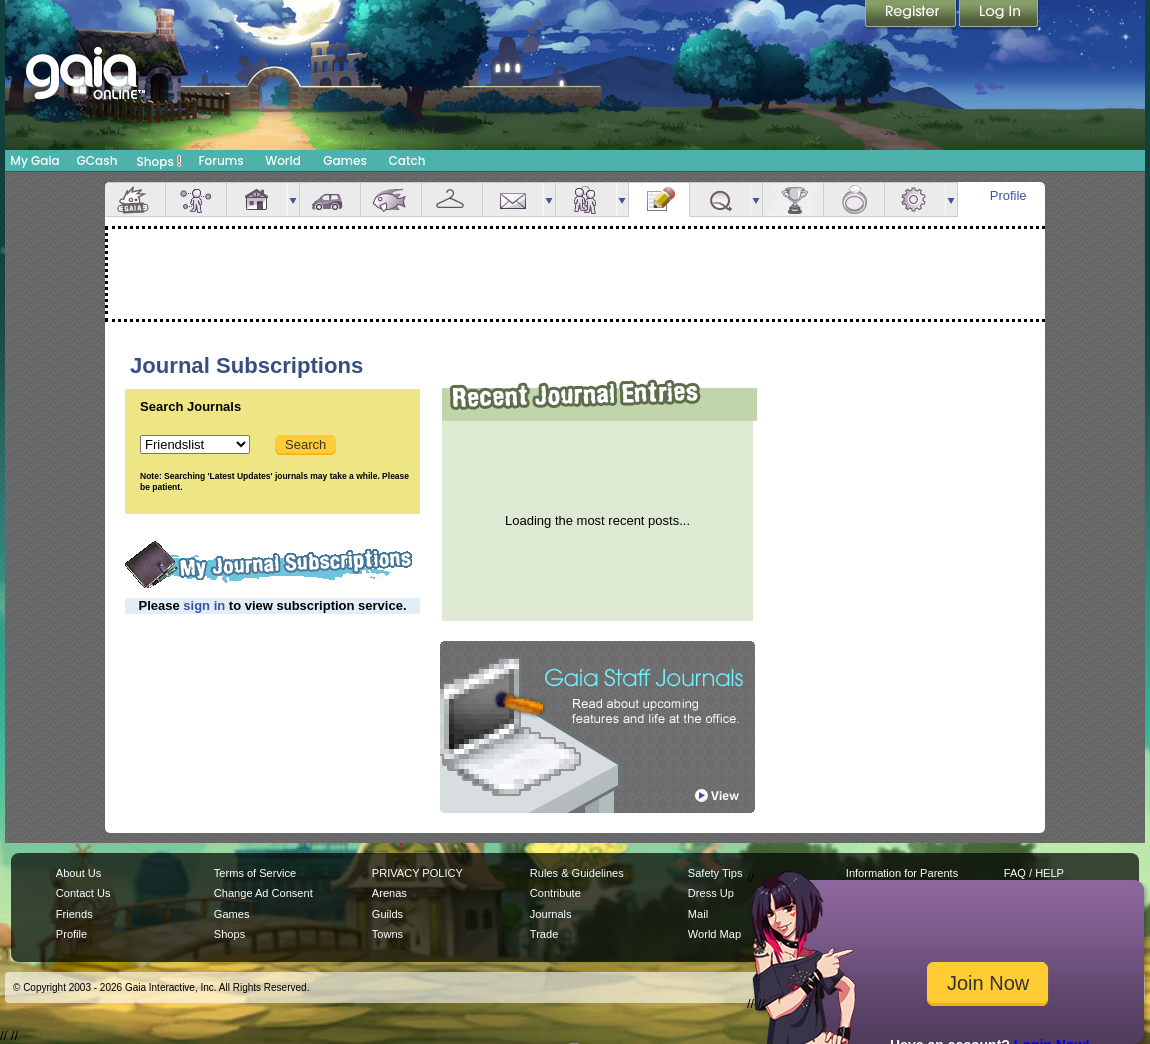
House (257, 199)
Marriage (854, 199)
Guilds (387, 914)
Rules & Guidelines (577, 873)
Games (345, 160)
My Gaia (34, 160)
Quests (720, 199)
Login (999, 15)
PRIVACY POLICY (417, 873)
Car (330, 199)
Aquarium (391, 199)
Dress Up (711, 893)
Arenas (389, 893)
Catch (407, 160)
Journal (659, 199)
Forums (220, 160)
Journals (551, 914)
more (293, 199)
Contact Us (83, 893)
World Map (714, 934)
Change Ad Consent (263, 893)
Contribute (555, 893)
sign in (204, 605)
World (283, 160)
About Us (78, 873)
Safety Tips (715, 873)
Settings (915, 199)
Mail (513, 199)
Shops (159, 161)
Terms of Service (255, 873)
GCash (97, 160)
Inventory (452, 199)
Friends (586, 199)
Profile (1008, 195)
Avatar (196, 199)
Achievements (793, 199)
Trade (544, 934)
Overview (135, 199)
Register (912, 15)
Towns (387, 934)
